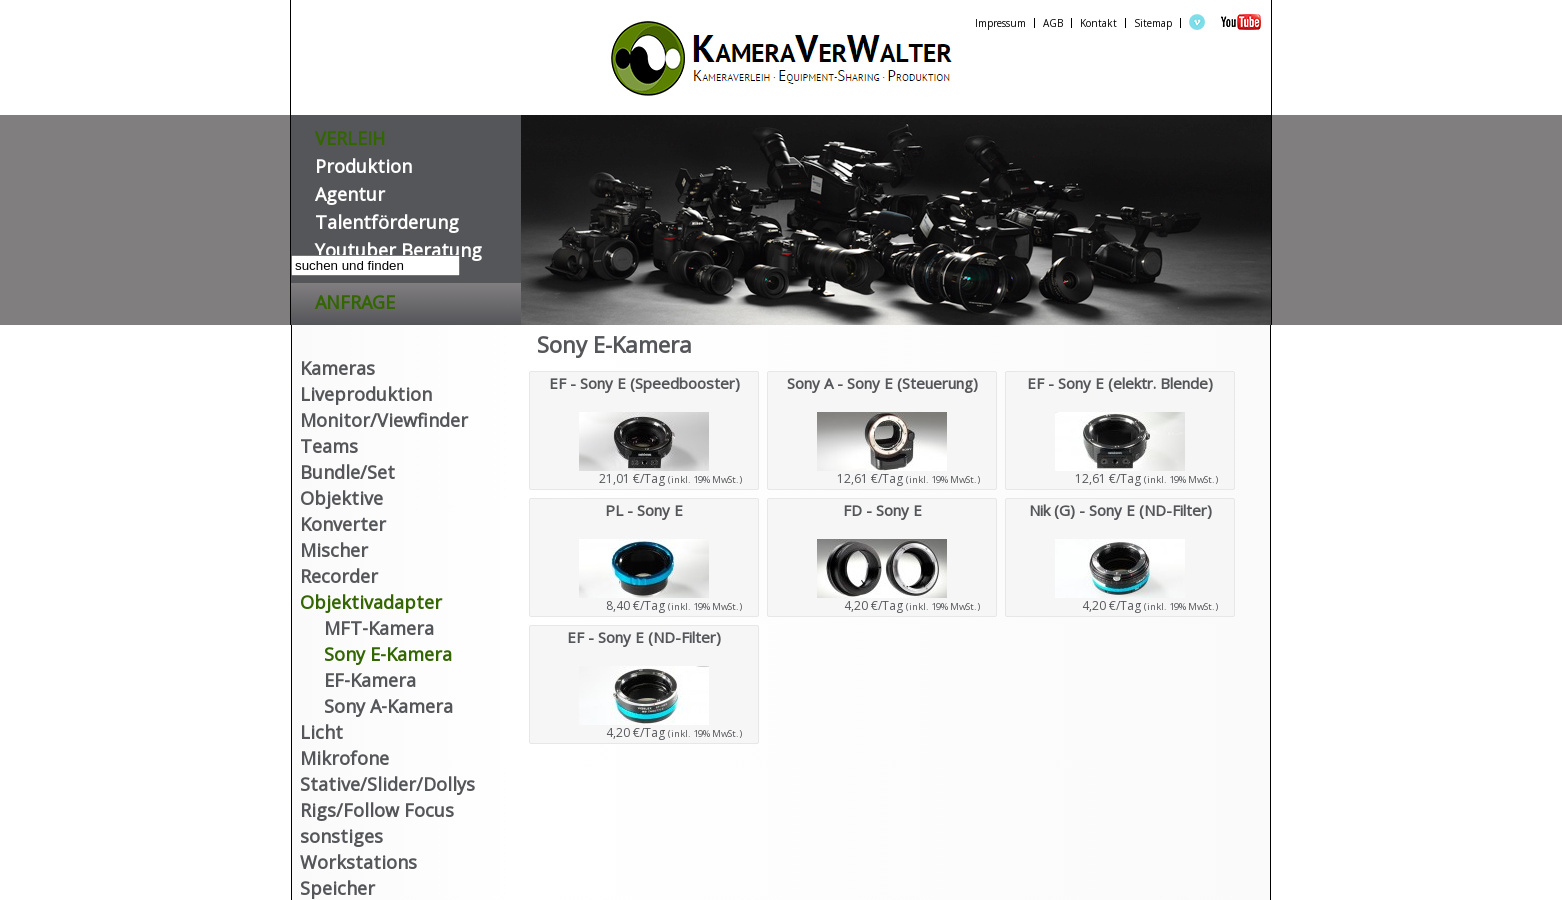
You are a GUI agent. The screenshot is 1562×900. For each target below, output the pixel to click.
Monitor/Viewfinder (384, 420)
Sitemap (1153, 23)
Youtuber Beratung (398, 246)
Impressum (1000, 23)
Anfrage (355, 298)
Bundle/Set (347, 472)
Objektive (341, 498)
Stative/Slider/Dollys (387, 784)
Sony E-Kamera (388, 654)
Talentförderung (387, 218)
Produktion (363, 162)
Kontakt (1098, 23)
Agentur (350, 190)
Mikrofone (344, 758)
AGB (1053, 23)
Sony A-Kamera (388, 706)
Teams (329, 446)
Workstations (358, 862)
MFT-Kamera (379, 628)
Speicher (337, 888)
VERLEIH (350, 134)
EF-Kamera (370, 680)
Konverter (343, 524)
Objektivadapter (371, 602)
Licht (321, 732)
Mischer (334, 550)
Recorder (339, 576)
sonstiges (341, 836)
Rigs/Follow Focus (377, 810)
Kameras (337, 368)
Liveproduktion (366, 394)
